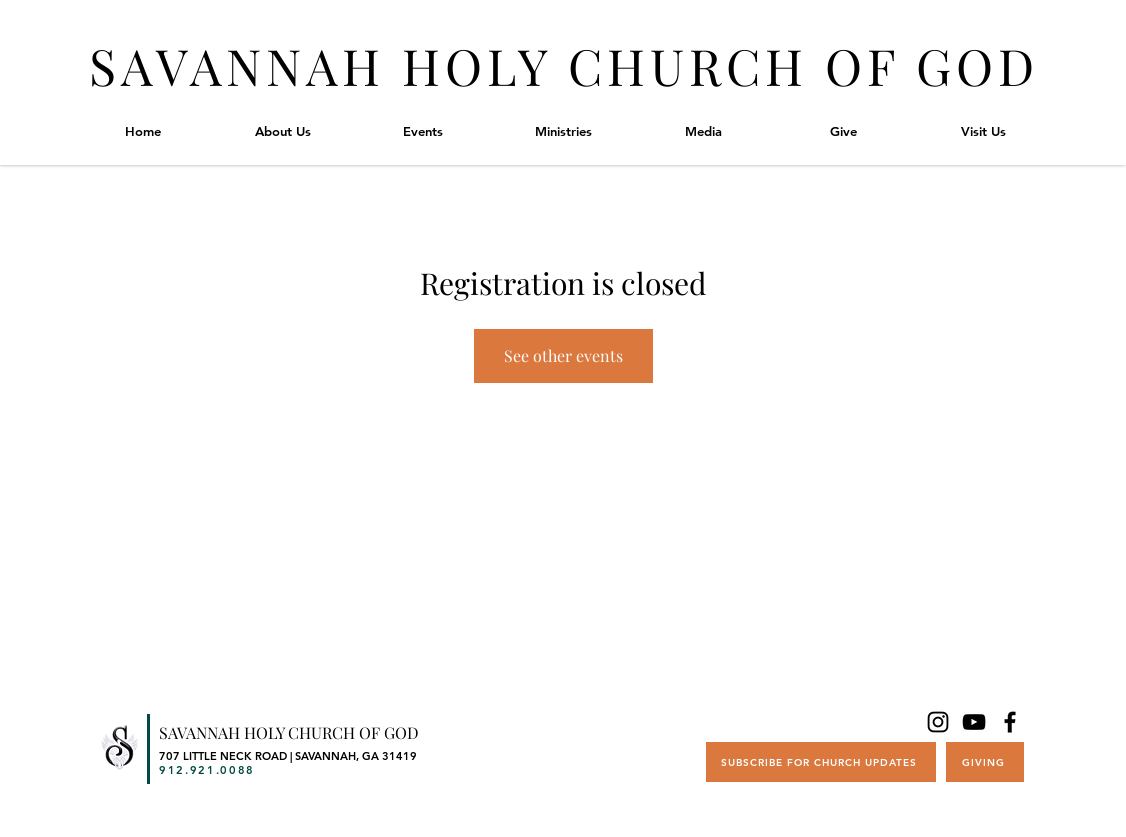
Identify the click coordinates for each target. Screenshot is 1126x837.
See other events (563, 355)
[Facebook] (1010, 722)
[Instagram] (938, 722)
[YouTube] (974, 722)
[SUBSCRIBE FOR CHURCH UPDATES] (821, 762)
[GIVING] (985, 762)
